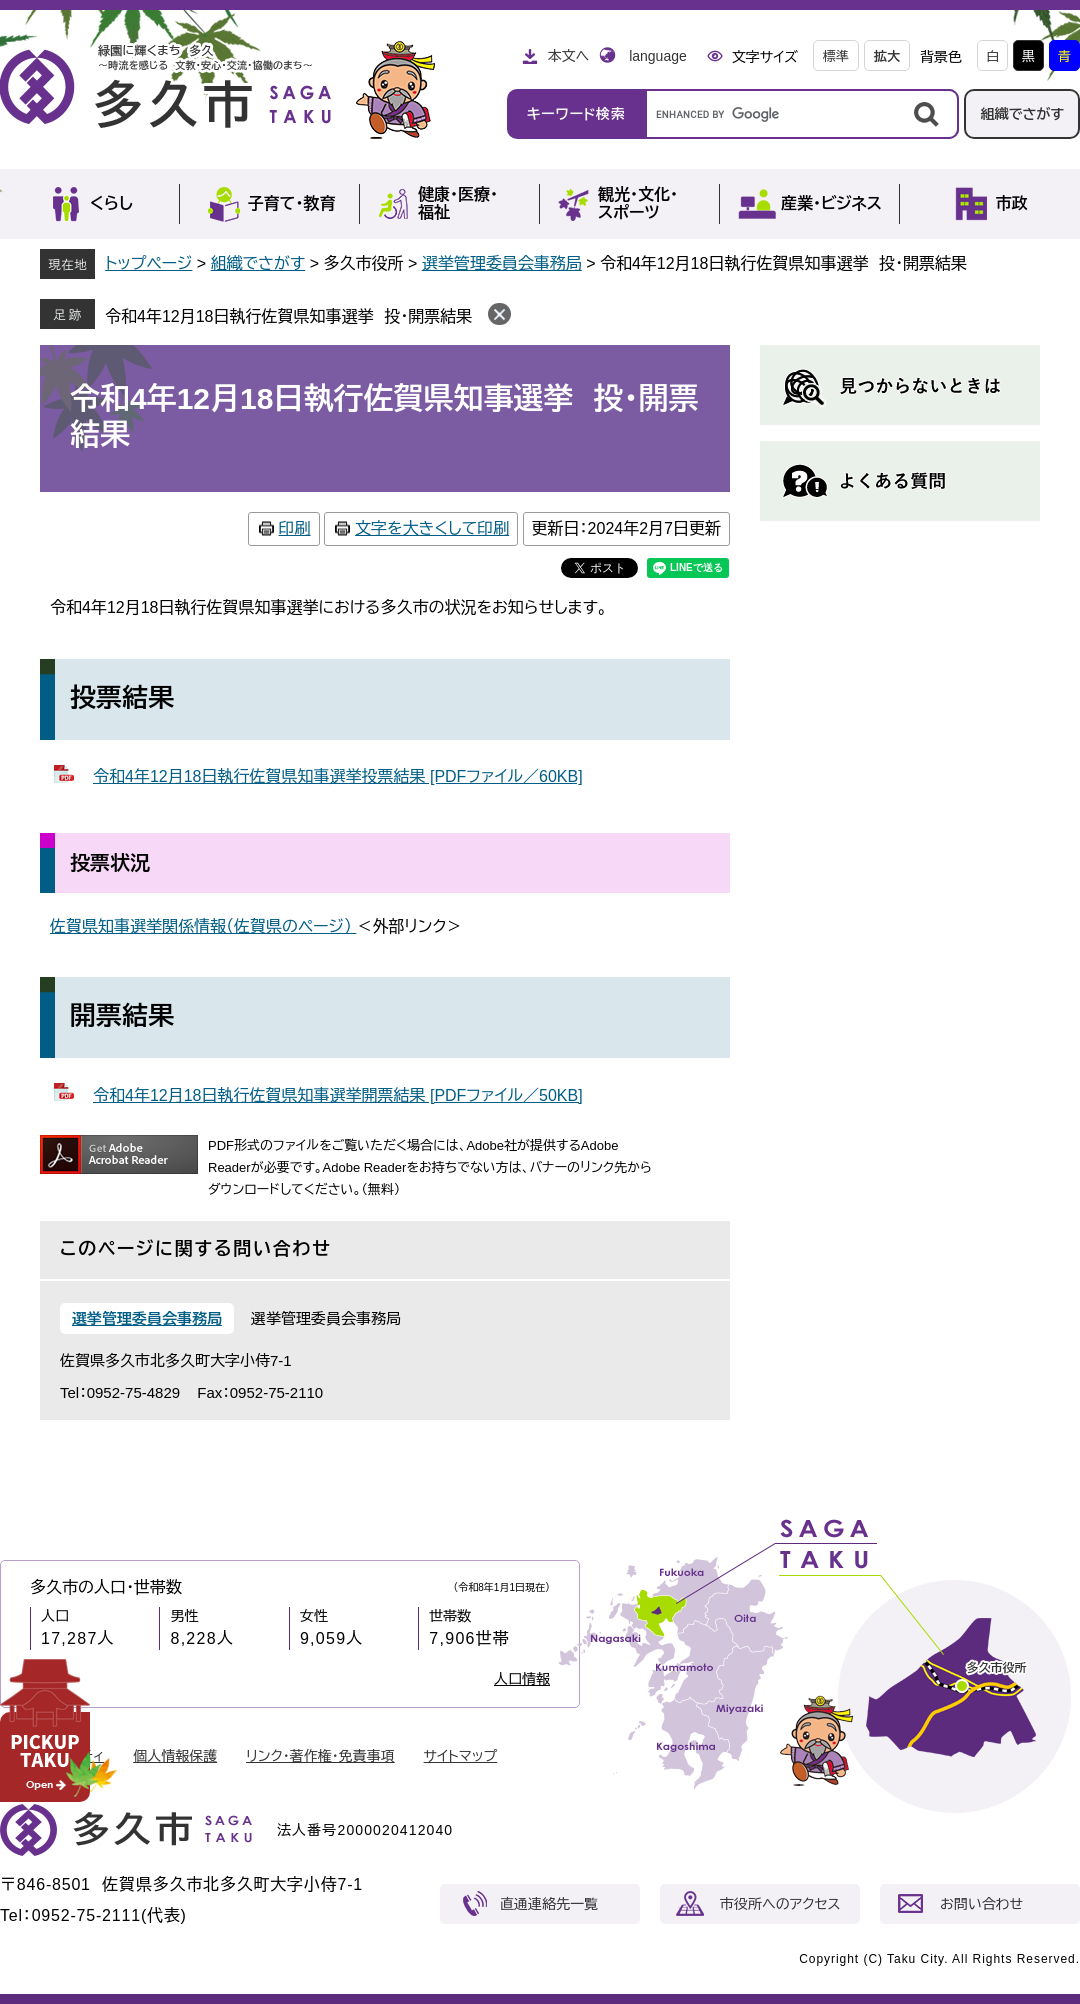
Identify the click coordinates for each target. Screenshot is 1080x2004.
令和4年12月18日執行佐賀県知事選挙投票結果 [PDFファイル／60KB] (338, 776)
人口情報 (522, 1679)
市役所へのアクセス (780, 1904)
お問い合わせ (981, 1904)
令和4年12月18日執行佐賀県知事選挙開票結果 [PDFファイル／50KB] (338, 1095)
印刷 (295, 528)
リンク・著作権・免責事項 (320, 1756)
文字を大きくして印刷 (432, 528)
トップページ (148, 263)
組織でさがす (1022, 114)
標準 (836, 56)
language (658, 56)
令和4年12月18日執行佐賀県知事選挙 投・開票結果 (288, 316)
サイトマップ (461, 1756)
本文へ (568, 56)
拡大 (887, 56)
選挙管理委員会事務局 (502, 263)
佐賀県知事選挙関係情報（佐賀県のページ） (203, 926)
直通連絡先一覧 (549, 1904)
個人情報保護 (175, 1756)
